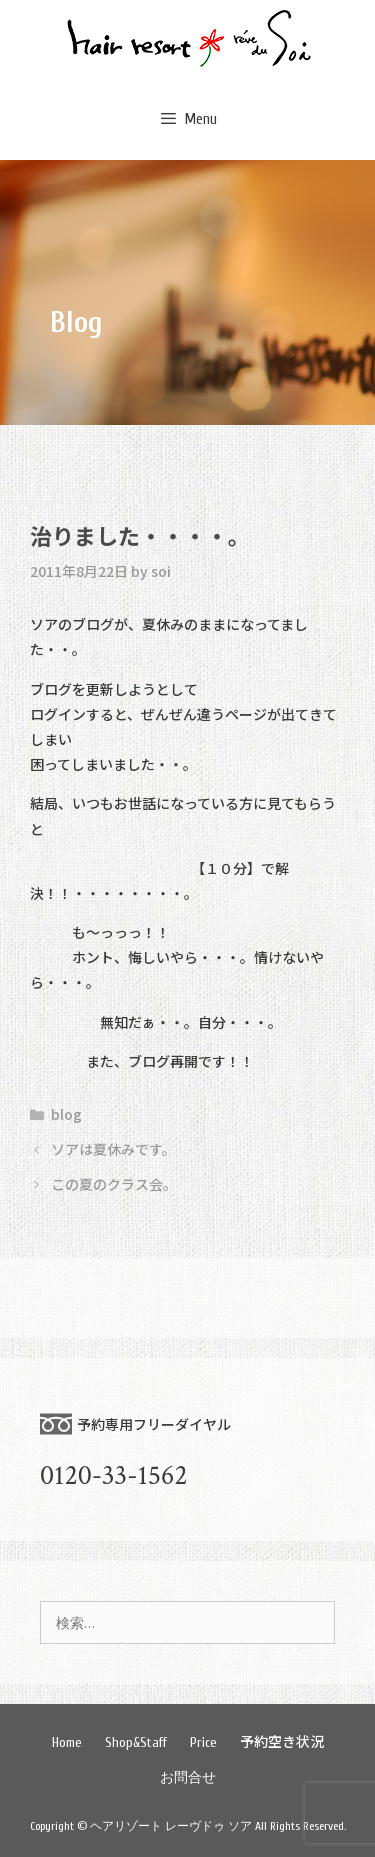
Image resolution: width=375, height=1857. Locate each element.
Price (203, 1742)
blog (66, 1114)
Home (67, 1742)
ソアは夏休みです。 (113, 1149)
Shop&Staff (136, 1742)
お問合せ (188, 1777)
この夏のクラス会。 (114, 1184)
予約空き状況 (282, 1741)
